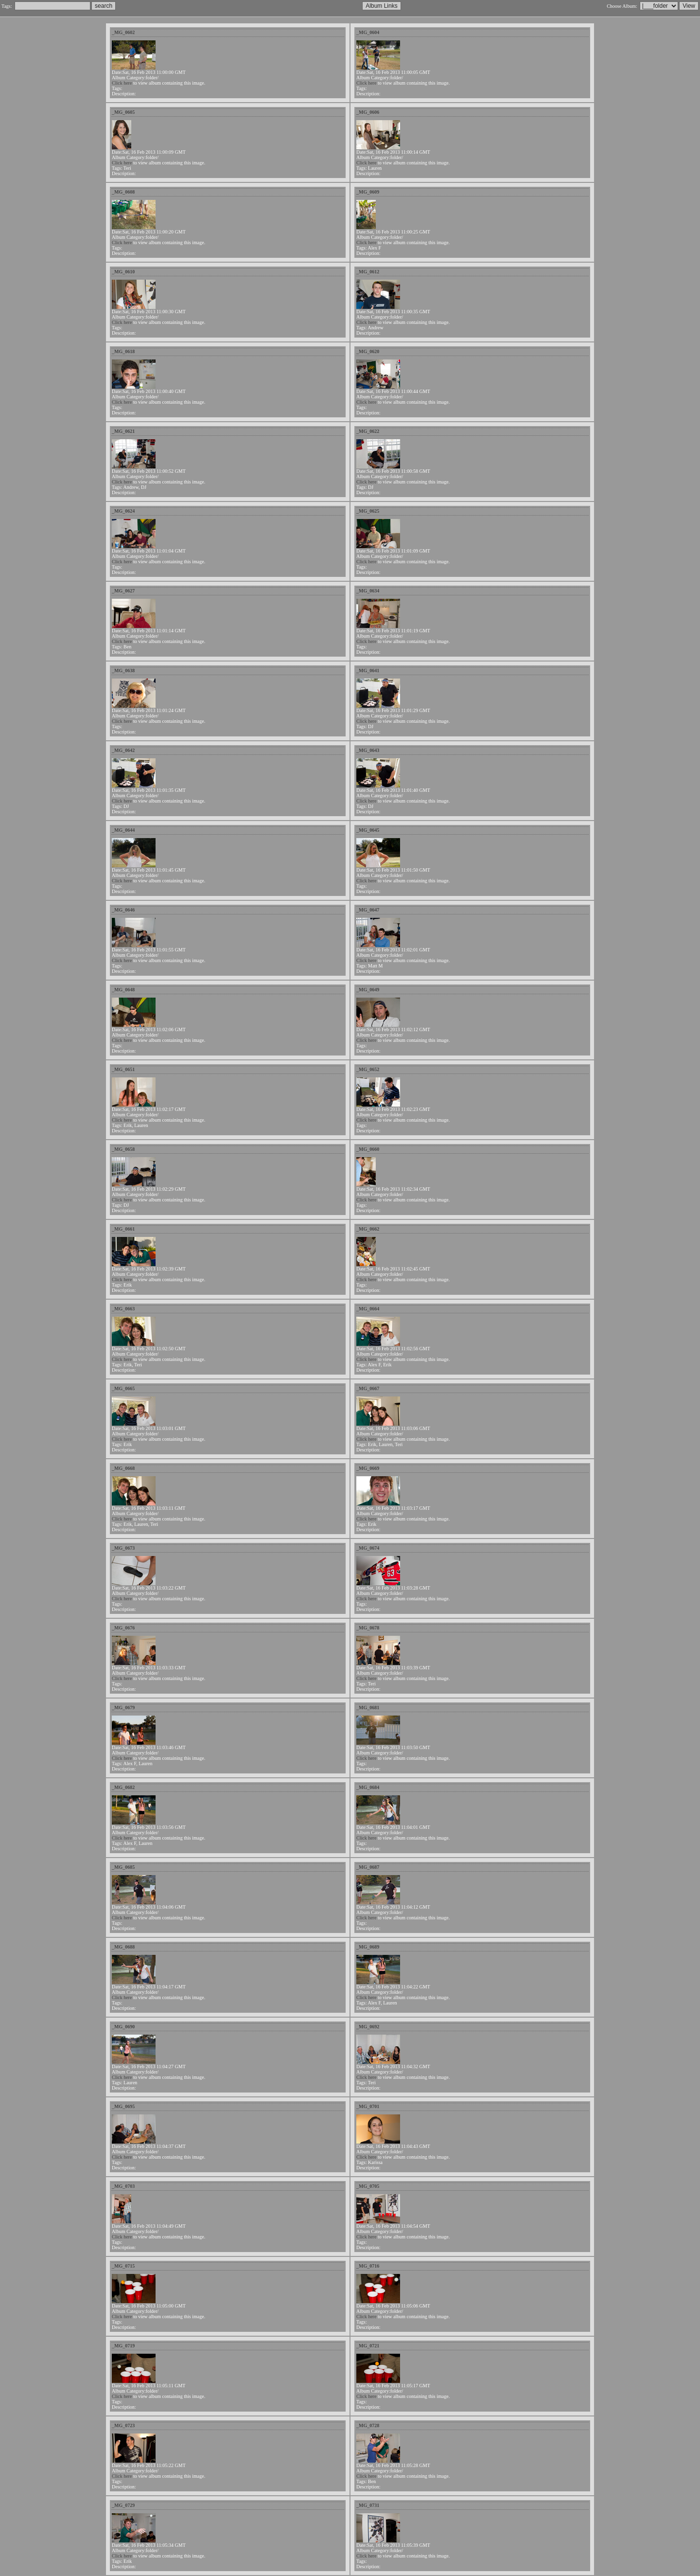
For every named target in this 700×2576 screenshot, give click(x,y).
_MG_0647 (367, 909)
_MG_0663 (123, 1308)
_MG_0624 (123, 511)
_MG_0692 (367, 2026)
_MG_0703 (123, 2186)
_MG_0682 (123, 1787)
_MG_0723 (123, 2425)
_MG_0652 (367, 1069)
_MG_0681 (367, 1707)
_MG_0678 (367, 1627)
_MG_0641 (367, 670)
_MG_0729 (123, 2505)
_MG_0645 (367, 830)
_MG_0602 (123, 32)
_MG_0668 (123, 1468)
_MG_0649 (367, 989)
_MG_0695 (123, 2106)
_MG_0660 (367, 1149)
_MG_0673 (123, 1548)
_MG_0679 (123, 1707)
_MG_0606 (367, 112)
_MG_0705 (367, 2186)
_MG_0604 (367, 32)
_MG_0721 (367, 2345)
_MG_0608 (123, 192)
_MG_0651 (123, 1069)
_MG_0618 (123, 351)
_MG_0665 (123, 1388)
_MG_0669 (367, 1468)
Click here (122, 83)
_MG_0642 (123, 750)
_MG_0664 (367, 1308)
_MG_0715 (123, 2266)
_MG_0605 (123, 112)
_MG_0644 (123, 830)
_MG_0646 (123, 909)
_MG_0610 (123, 271)
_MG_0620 (367, 351)
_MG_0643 (367, 750)
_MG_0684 (367, 1787)
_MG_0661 (123, 1229)
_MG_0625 (367, 511)
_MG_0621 (123, 431)
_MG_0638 (123, 670)
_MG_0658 (123, 1149)
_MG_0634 (367, 590)
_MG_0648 (123, 989)
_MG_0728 (367, 2425)
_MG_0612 (367, 271)
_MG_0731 (367, 2505)
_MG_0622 (367, 431)
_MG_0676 (123, 1627)
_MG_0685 (123, 1867)
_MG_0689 (367, 1947)
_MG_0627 (123, 590)
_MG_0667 (367, 1388)
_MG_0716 (367, 2266)
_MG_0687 (367, 1867)
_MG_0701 (367, 2106)
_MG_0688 (123, 1947)
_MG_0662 (367, 1229)
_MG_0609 (367, 192)
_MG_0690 (123, 2026)
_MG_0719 (123, 2345)
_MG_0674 (367, 1548)
